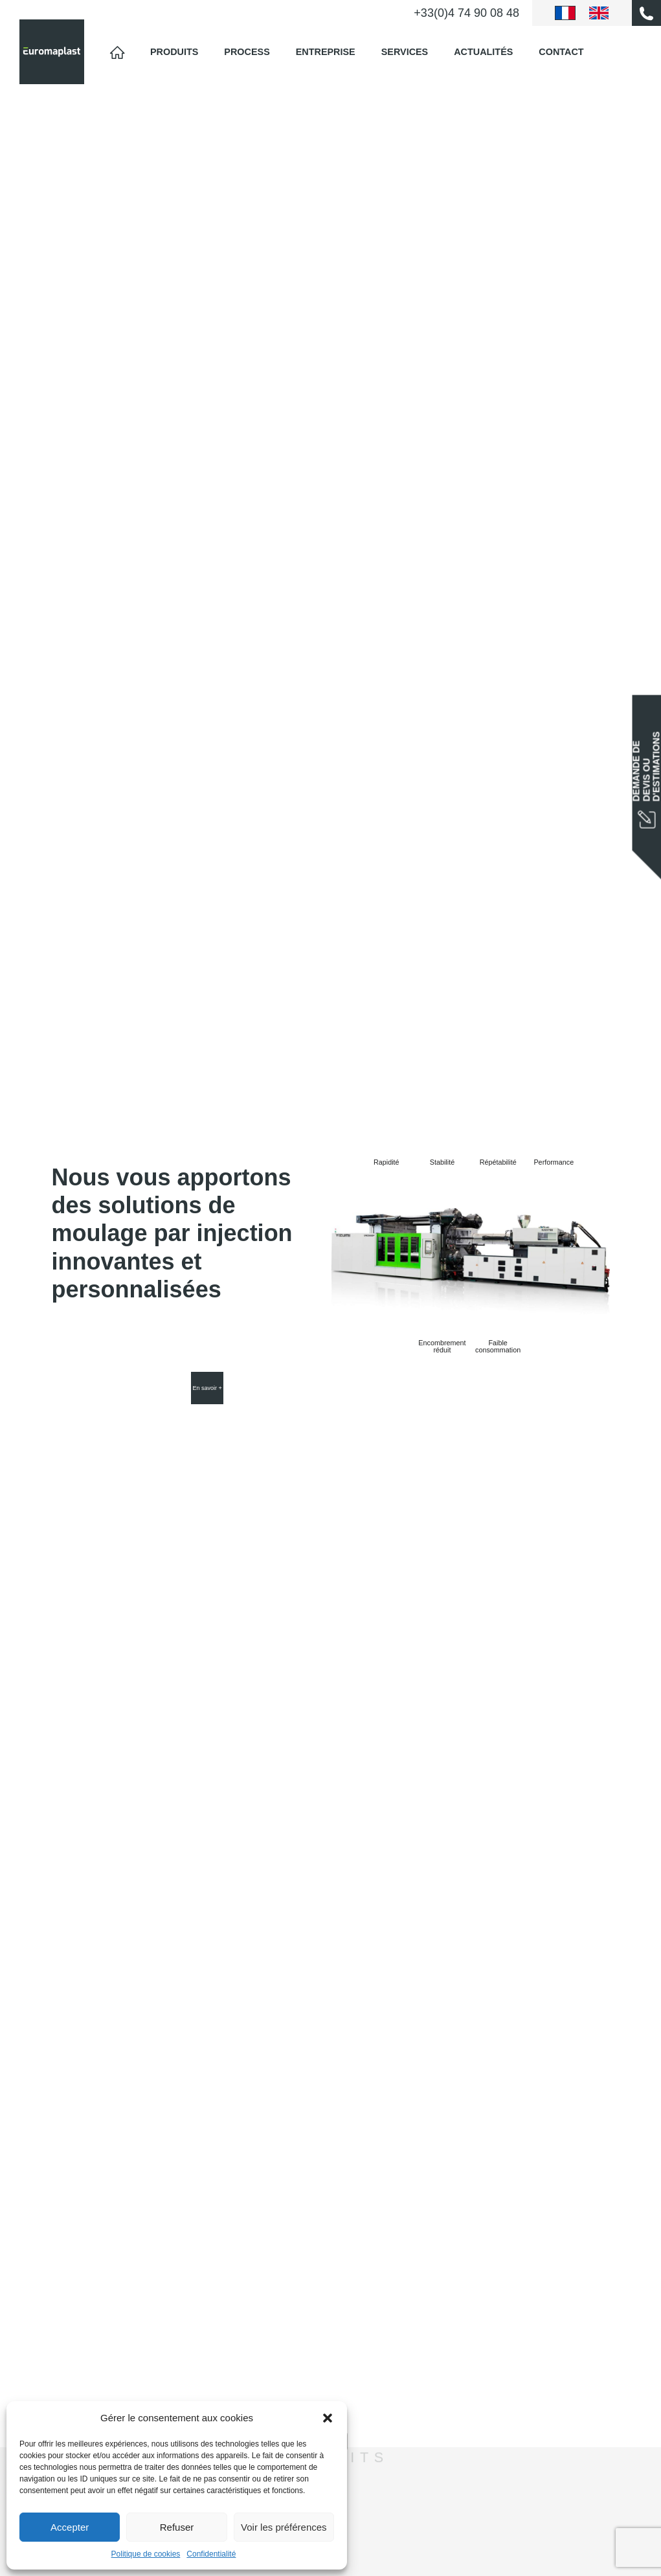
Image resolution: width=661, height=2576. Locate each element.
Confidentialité (211, 2554)
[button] (327, 2418)
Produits (174, 52)
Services (405, 52)
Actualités (483, 52)
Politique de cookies (146, 2554)
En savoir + (206, 1388)
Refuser (177, 2527)
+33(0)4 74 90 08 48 (466, 12)
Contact (561, 52)
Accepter (69, 2527)
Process (246, 52)
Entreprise (325, 52)
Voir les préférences (284, 2527)
